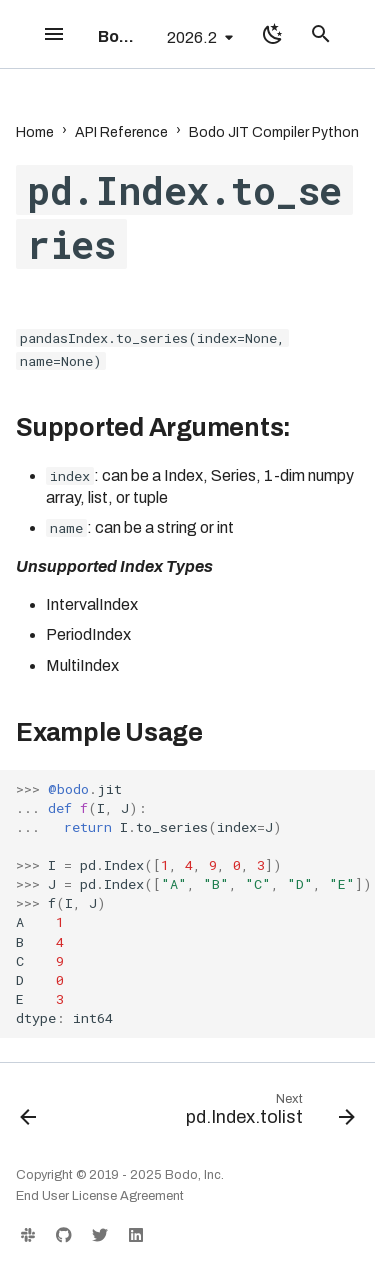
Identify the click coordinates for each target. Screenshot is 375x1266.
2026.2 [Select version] (192, 37)
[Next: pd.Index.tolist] (268, 1114)
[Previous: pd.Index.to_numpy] (28, 1114)
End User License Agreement (100, 1196)
